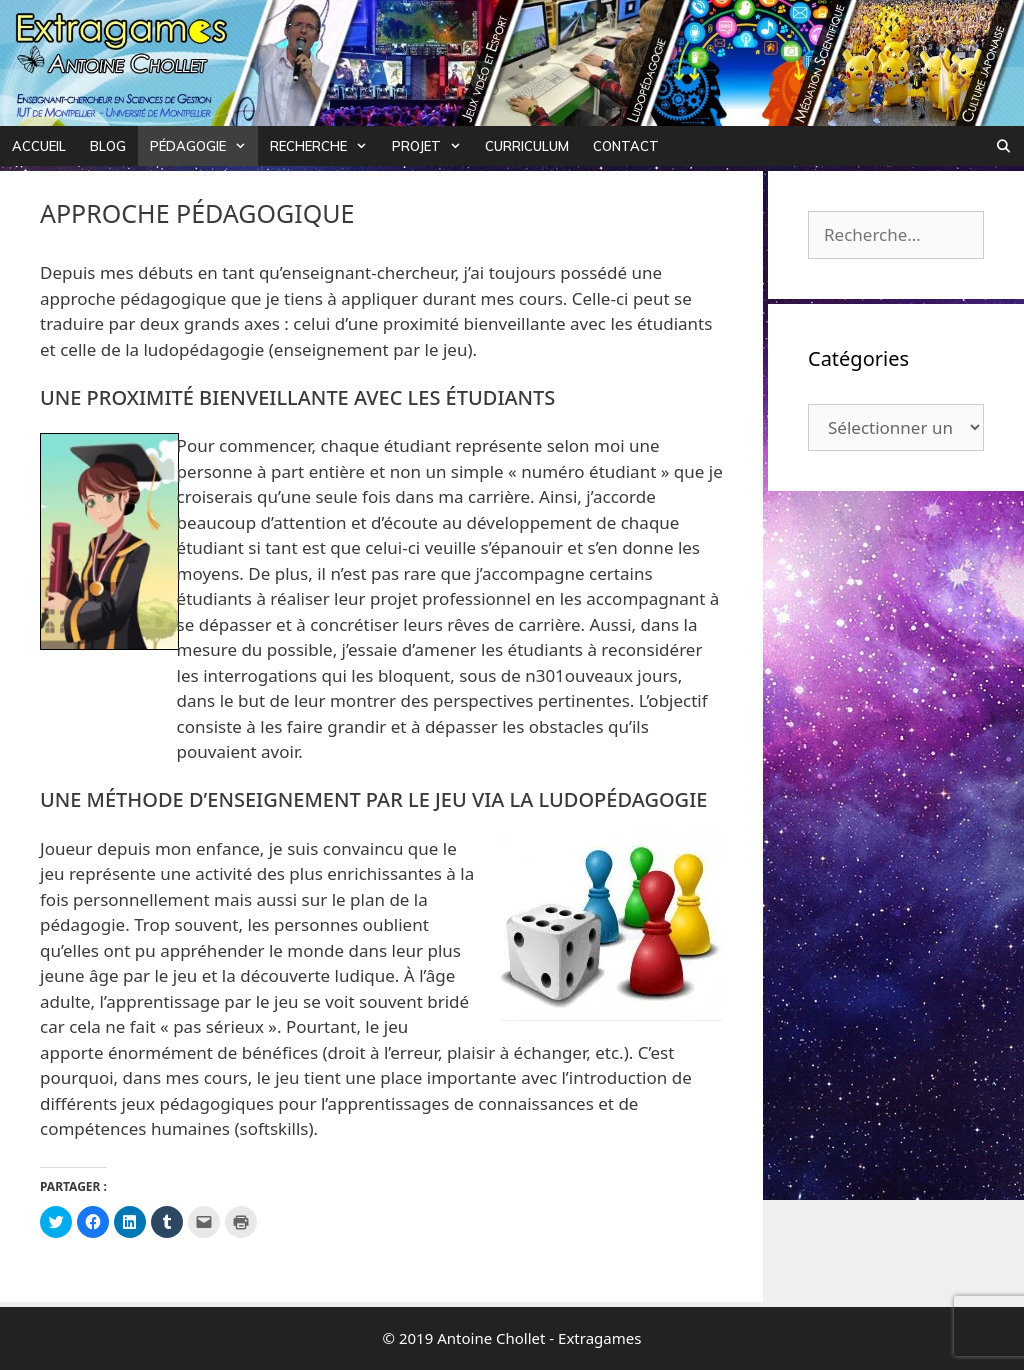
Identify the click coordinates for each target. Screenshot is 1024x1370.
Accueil (39, 146)
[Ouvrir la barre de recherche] (1003, 146)
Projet (432, 146)
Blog (108, 146)
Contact (626, 146)
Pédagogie (204, 146)
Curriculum (527, 146)
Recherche (324, 146)
